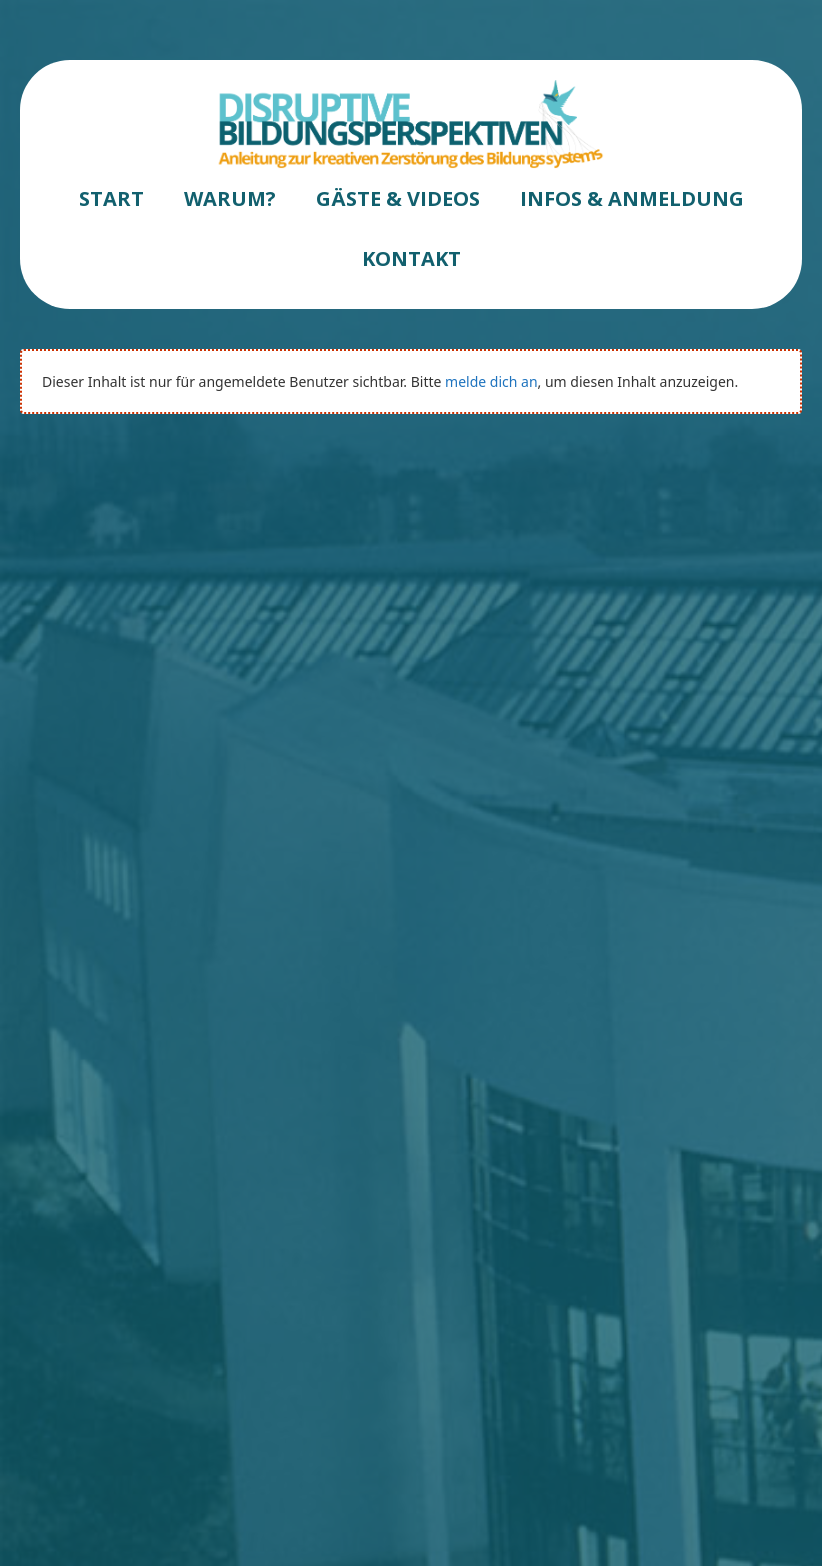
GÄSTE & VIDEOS (398, 198)
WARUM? (230, 198)
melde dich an (491, 381)
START (111, 198)
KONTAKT (411, 258)
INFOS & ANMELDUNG (632, 198)
